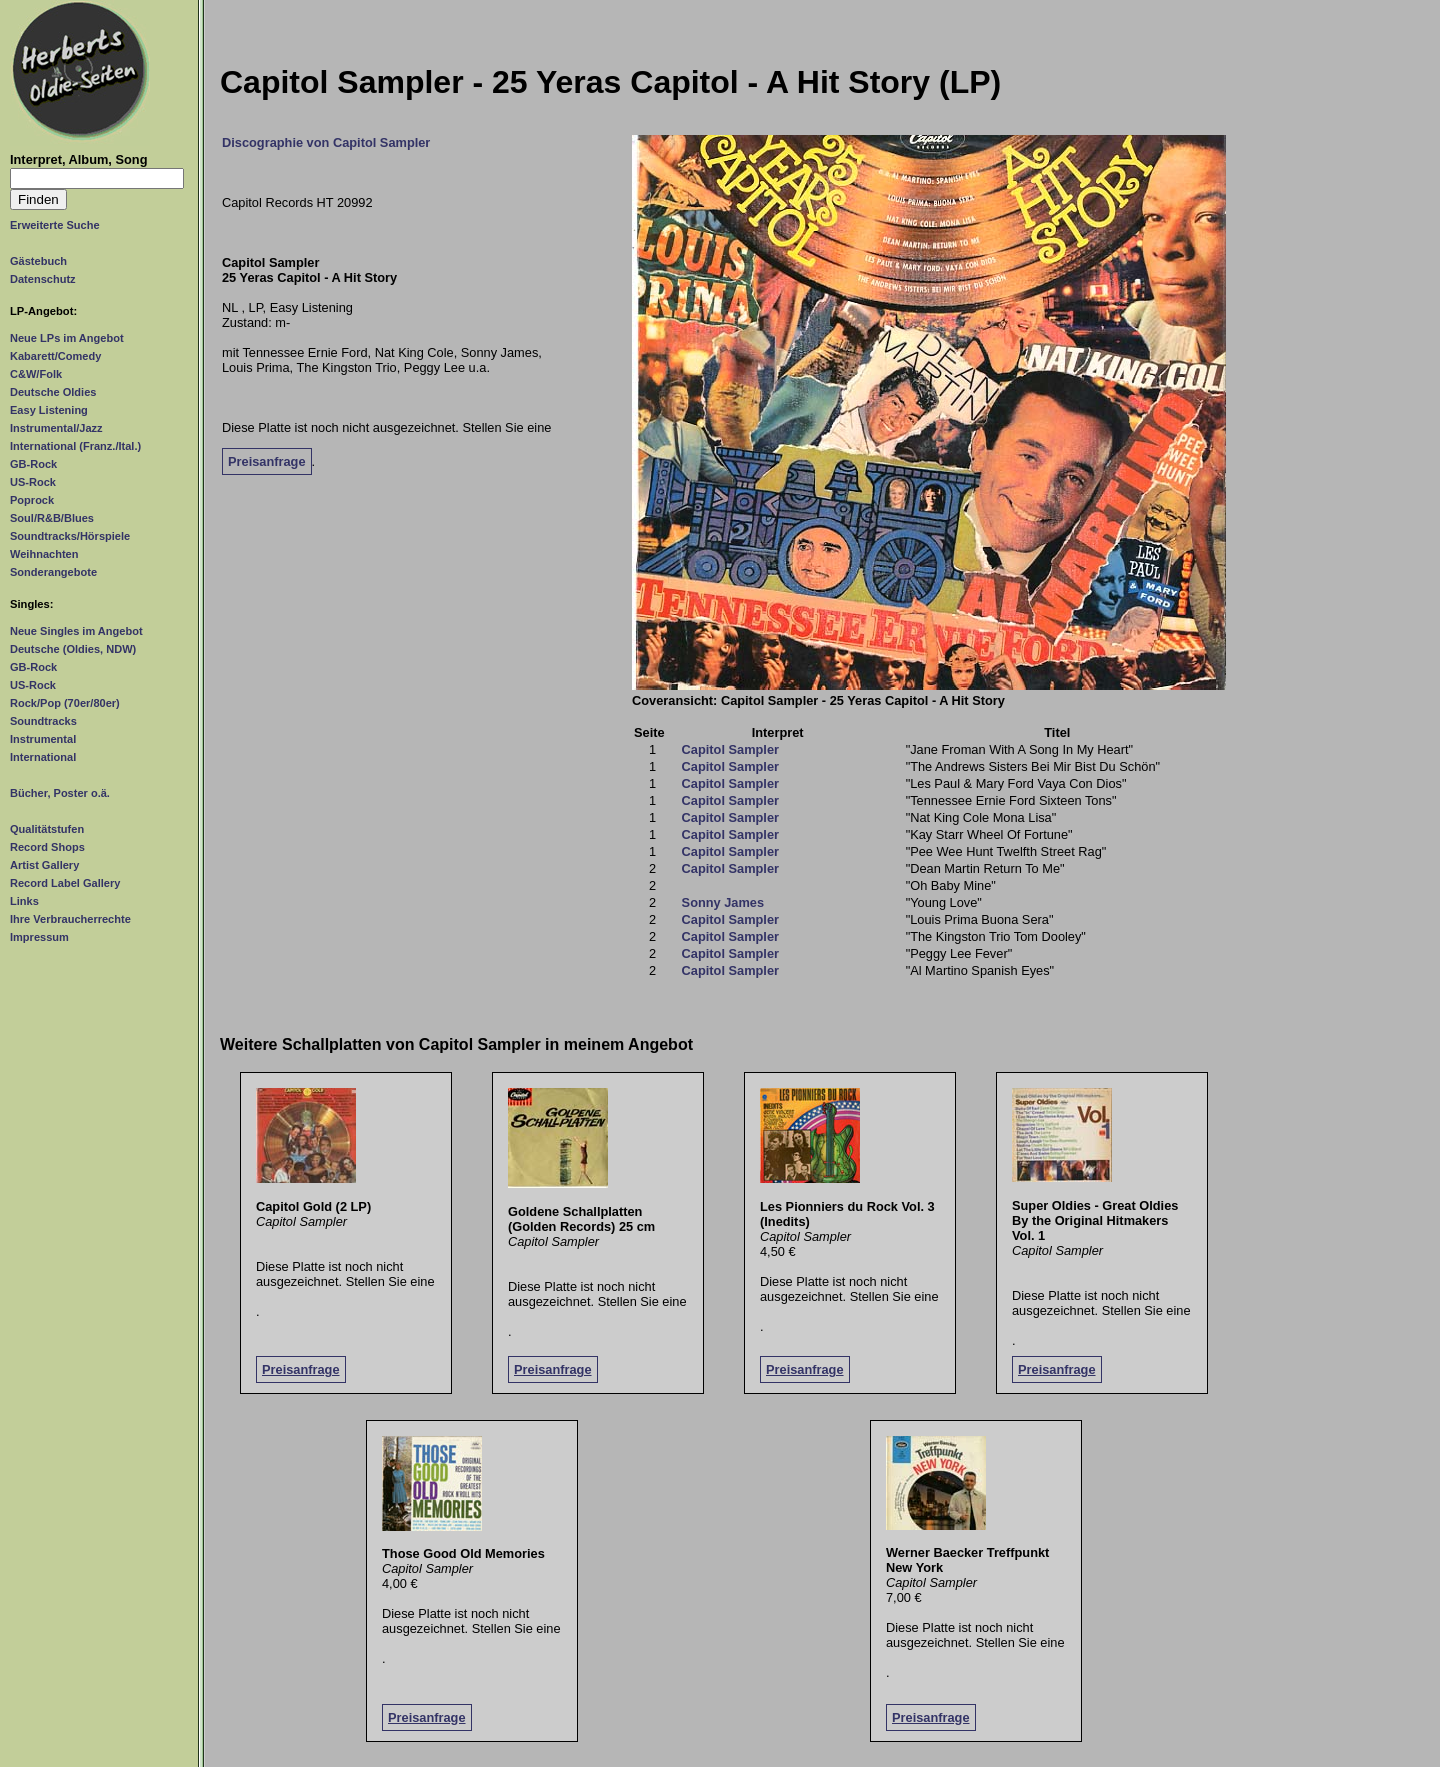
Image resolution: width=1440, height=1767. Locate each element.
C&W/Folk (36, 374)
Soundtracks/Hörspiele (70, 536)
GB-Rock (33, 464)
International (43, 757)
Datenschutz (43, 279)
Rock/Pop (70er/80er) (65, 703)
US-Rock (33, 482)
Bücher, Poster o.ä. (60, 793)
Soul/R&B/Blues (52, 518)
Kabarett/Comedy (55, 356)
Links (24, 901)
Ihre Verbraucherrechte (70, 919)
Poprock (32, 500)
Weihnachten (44, 554)
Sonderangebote (53, 572)
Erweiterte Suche (55, 225)
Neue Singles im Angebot (76, 631)
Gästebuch (38, 261)
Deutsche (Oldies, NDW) (73, 649)
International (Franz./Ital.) (75, 446)
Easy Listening (49, 410)
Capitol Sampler (730, 749)
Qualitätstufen (47, 829)
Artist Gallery (44, 865)
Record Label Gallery (65, 883)
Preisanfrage (267, 461)
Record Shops (47, 847)
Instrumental (43, 739)
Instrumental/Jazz (56, 428)
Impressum (39, 937)
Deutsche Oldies (53, 392)
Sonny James (723, 902)
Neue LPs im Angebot (67, 338)
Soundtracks (43, 721)
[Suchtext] (97, 178)
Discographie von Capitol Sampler (326, 142)
